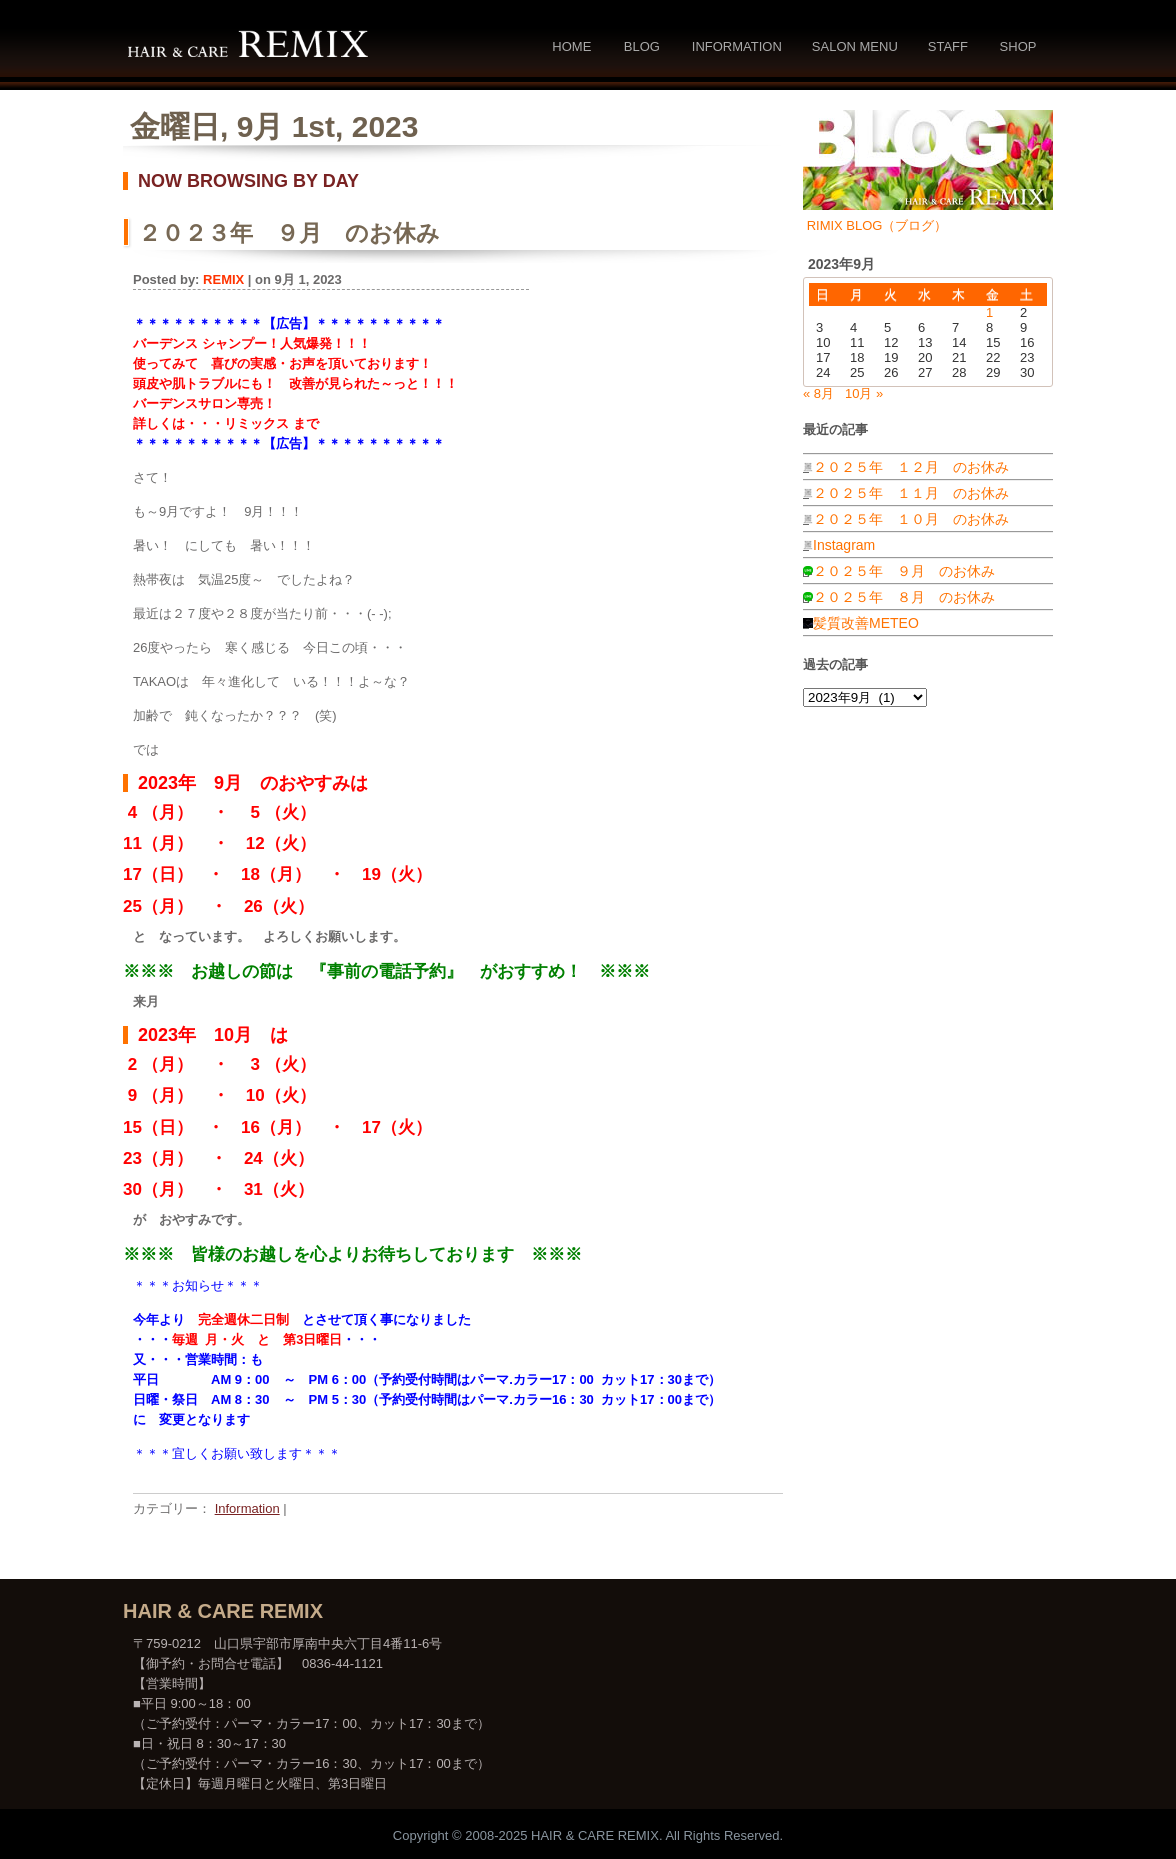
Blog (642, 46)
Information (737, 46)
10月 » (864, 393)
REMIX (223, 279)
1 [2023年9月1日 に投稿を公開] (989, 312)
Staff (948, 46)
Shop (1018, 46)
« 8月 (818, 393)
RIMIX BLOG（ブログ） (877, 225)
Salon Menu (855, 46)
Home (571, 46)
